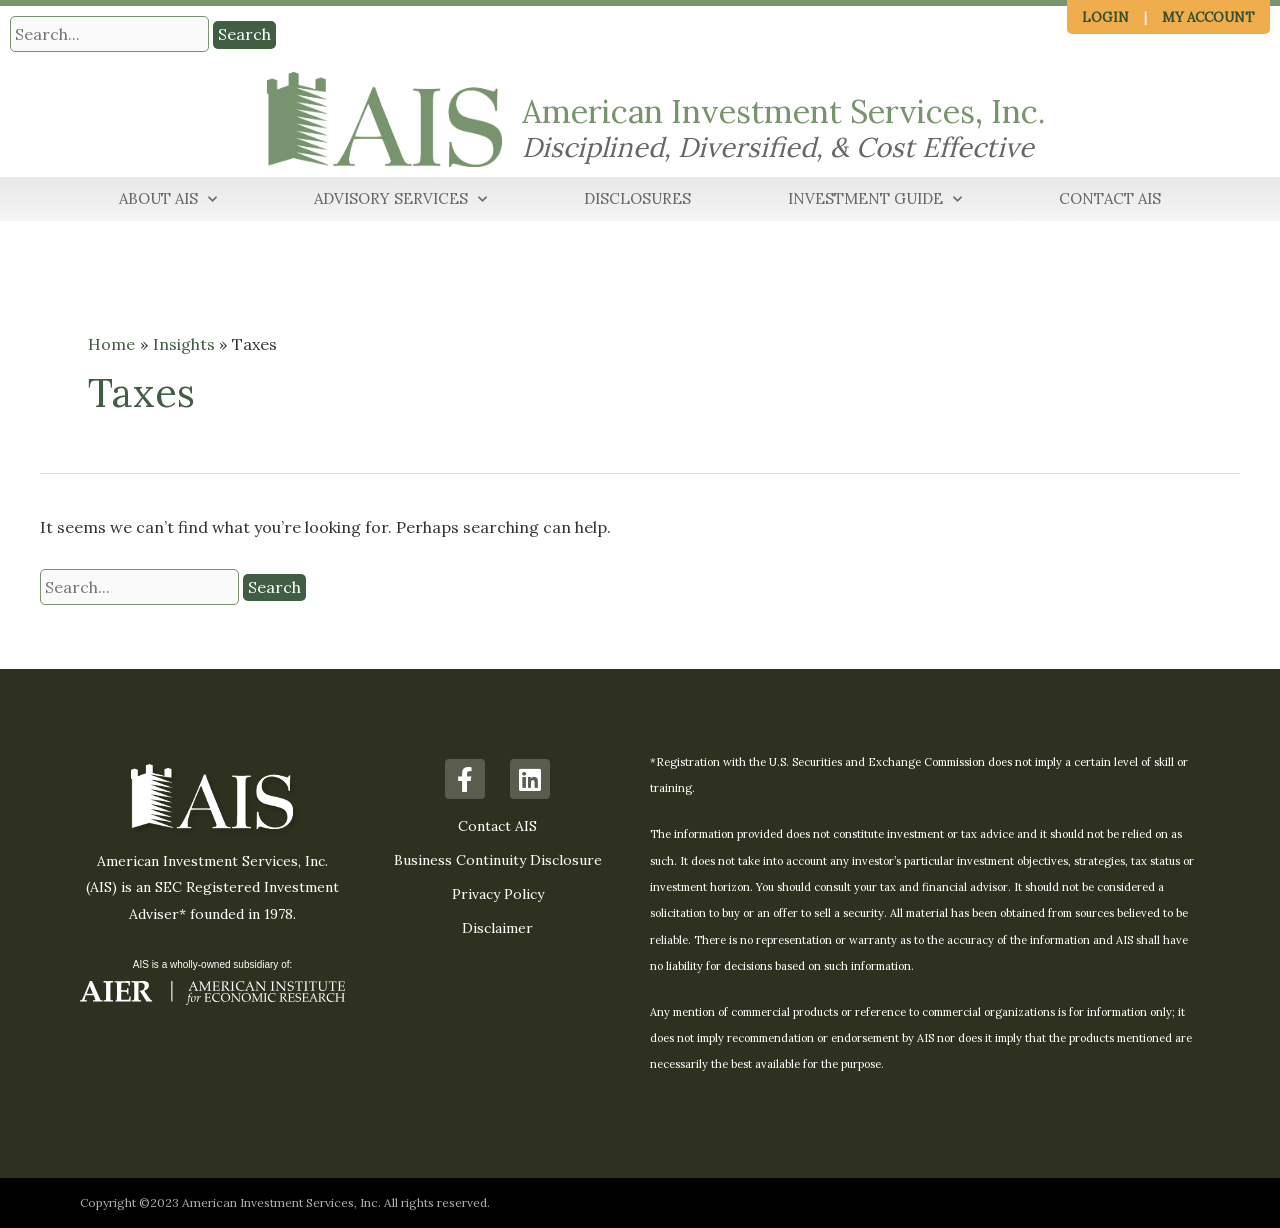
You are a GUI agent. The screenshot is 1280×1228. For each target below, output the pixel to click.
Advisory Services (400, 199)
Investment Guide (875, 199)
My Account (1208, 17)
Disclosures (637, 198)
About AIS (168, 199)
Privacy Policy (498, 894)
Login (1105, 17)
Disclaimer (497, 928)
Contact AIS (1110, 198)
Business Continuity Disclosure (498, 860)
